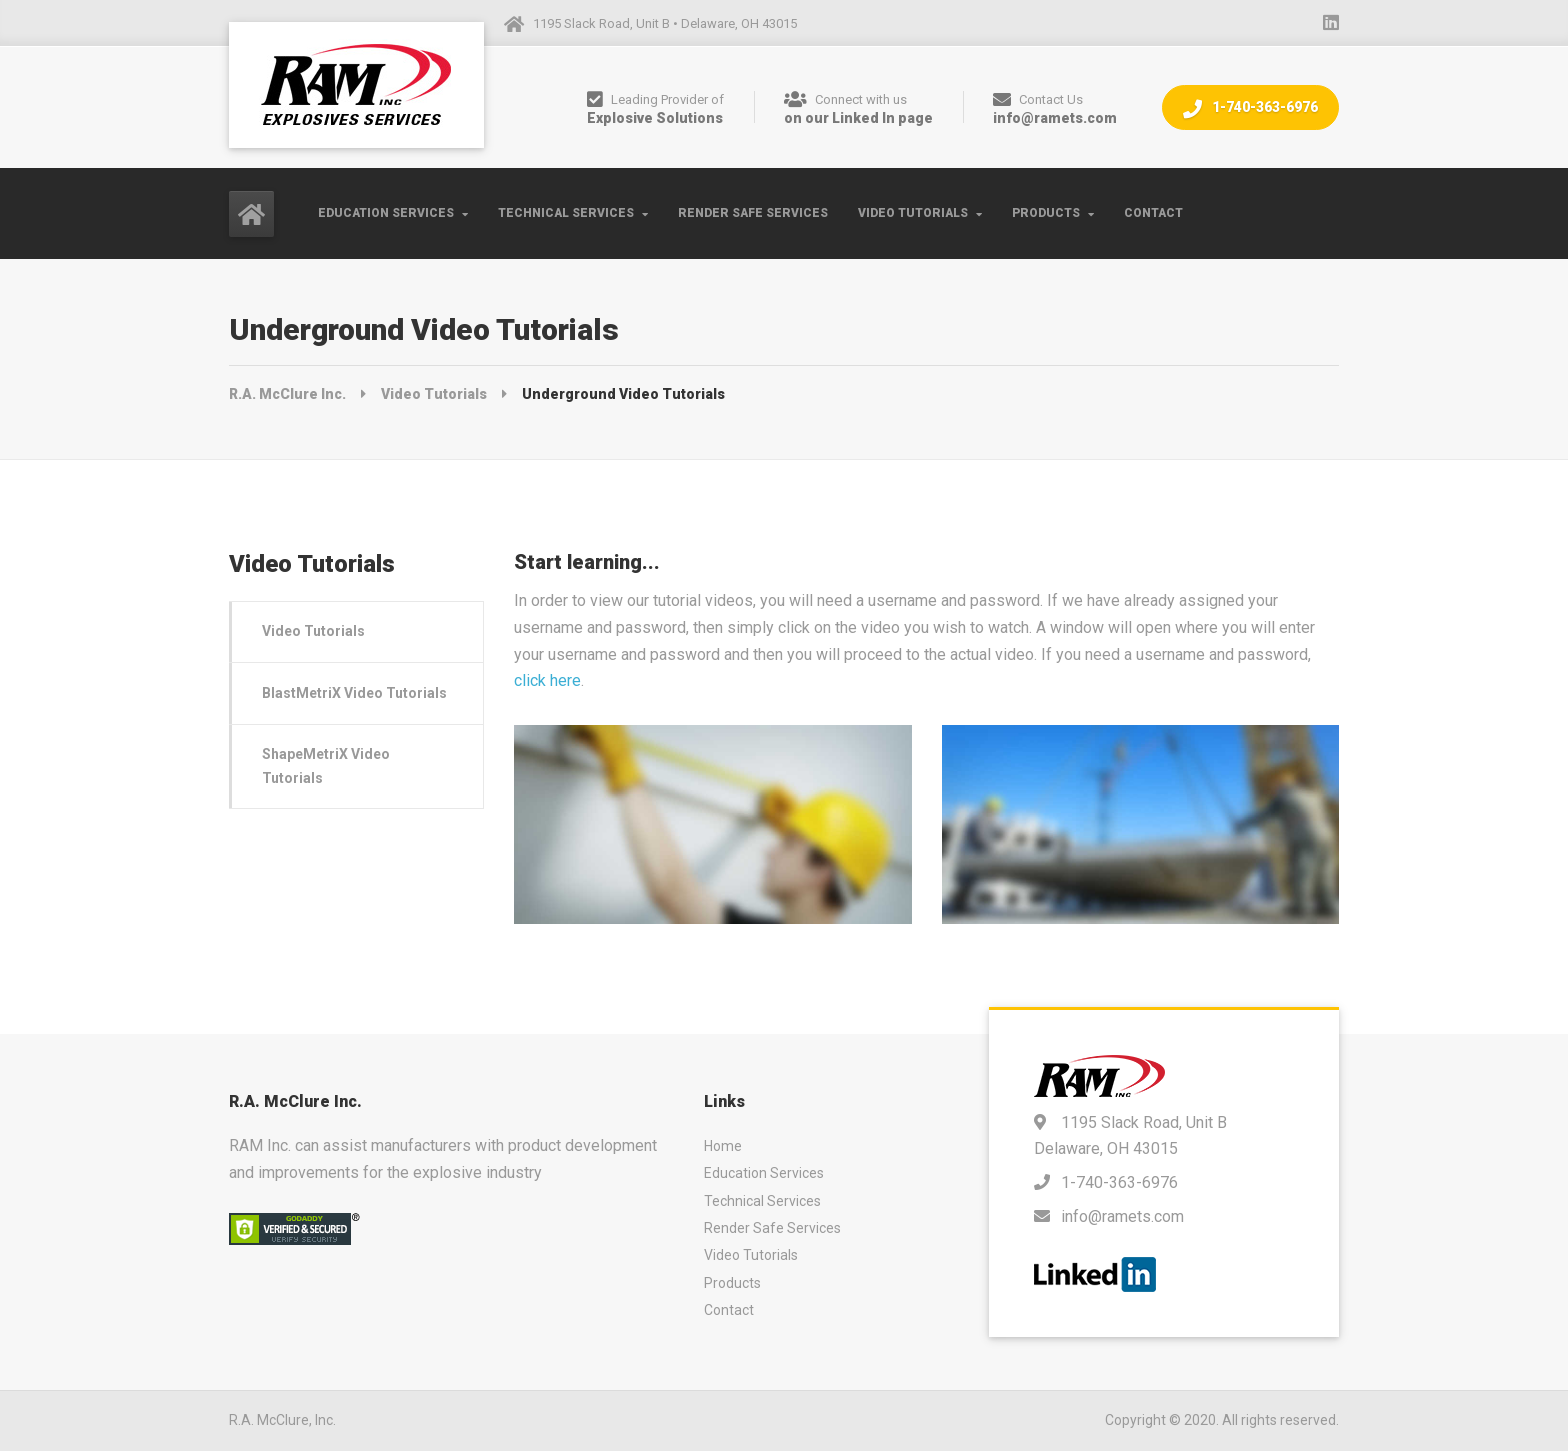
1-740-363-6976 (1250, 108)
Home (723, 1146)
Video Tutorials (913, 213)
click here (547, 680)
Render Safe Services (753, 213)
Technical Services (566, 213)
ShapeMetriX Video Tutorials (326, 765)
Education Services (386, 213)
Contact (1153, 213)
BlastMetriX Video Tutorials (354, 693)
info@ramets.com (1122, 1216)
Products (1046, 213)
